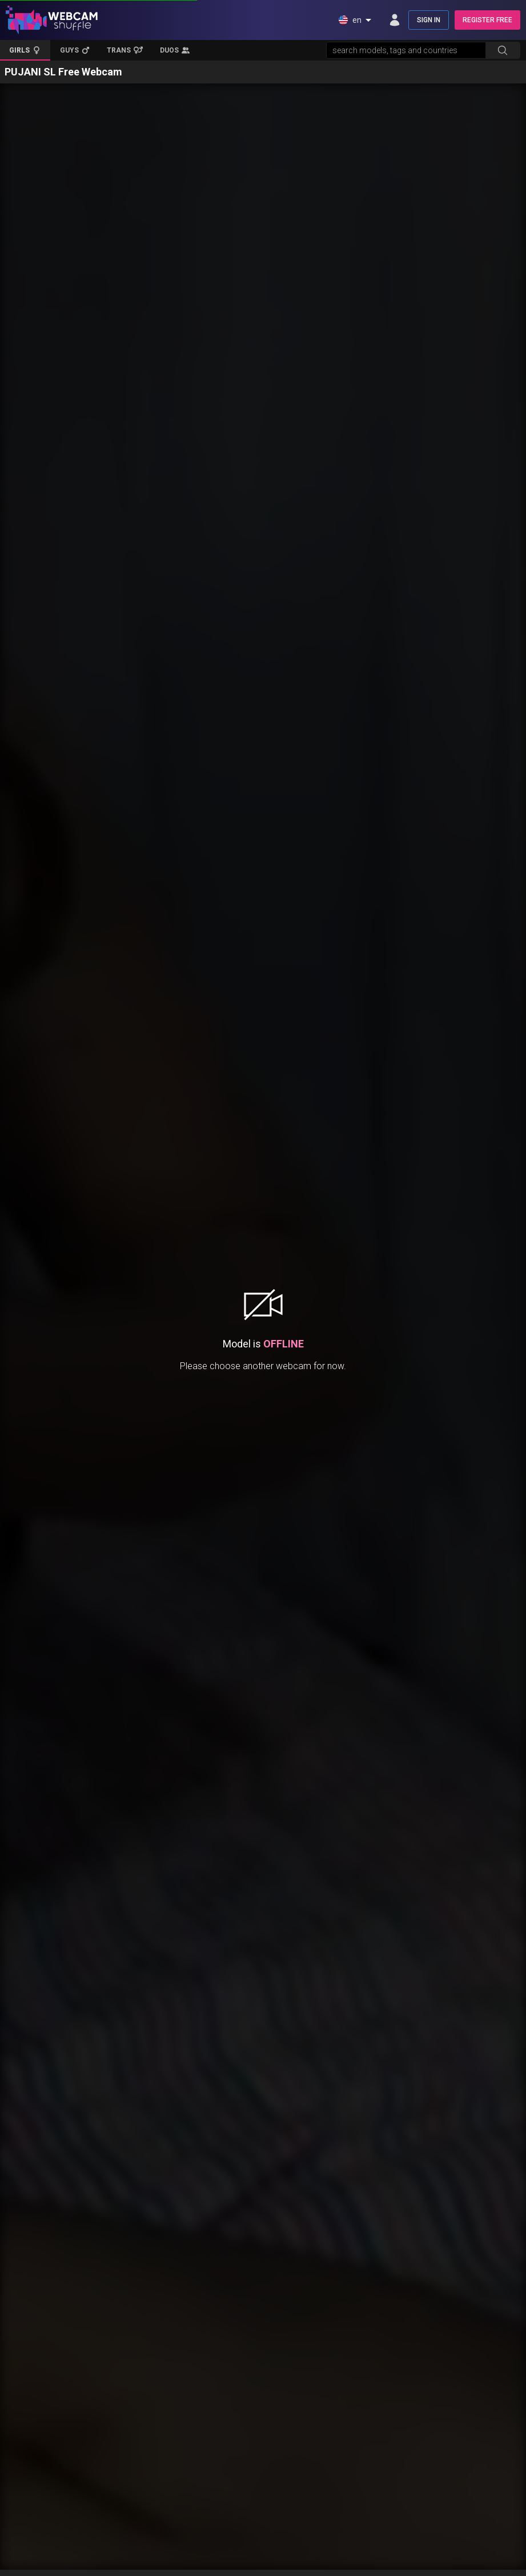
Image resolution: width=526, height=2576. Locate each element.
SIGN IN (428, 20)
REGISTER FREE (487, 20)
